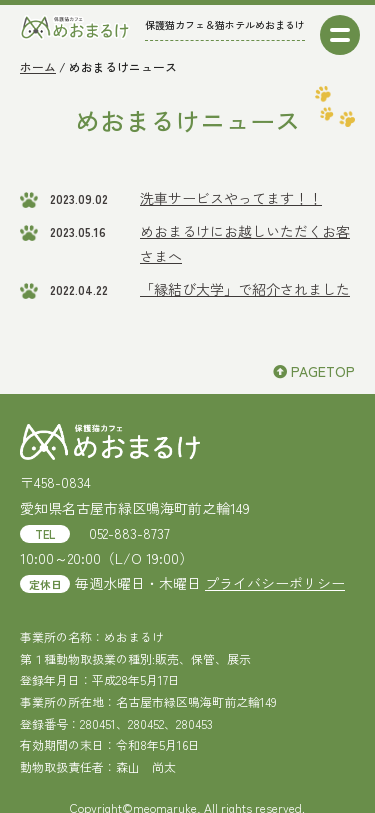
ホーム (38, 66)
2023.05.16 (78, 231)
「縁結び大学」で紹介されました (245, 289)
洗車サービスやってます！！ (231, 198)
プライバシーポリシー (275, 583)
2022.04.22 (79, 289)
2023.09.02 (79, 198)
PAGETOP (314, 371)
